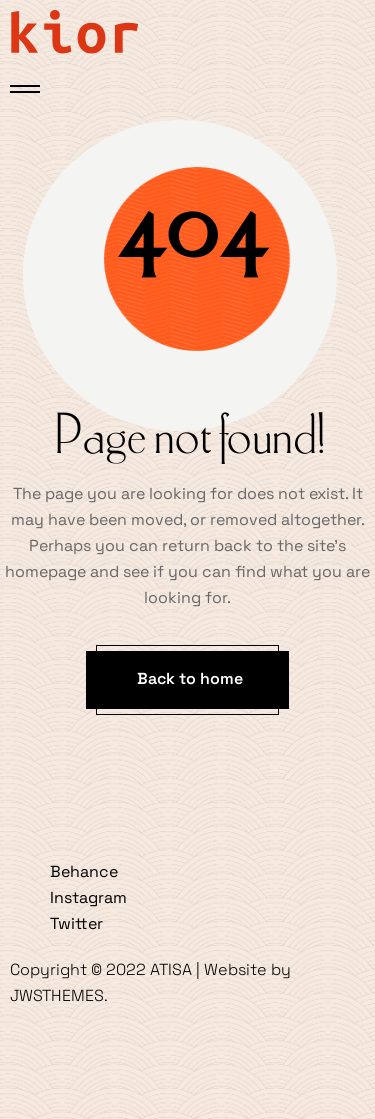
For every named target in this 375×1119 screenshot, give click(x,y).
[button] (187, 680)
